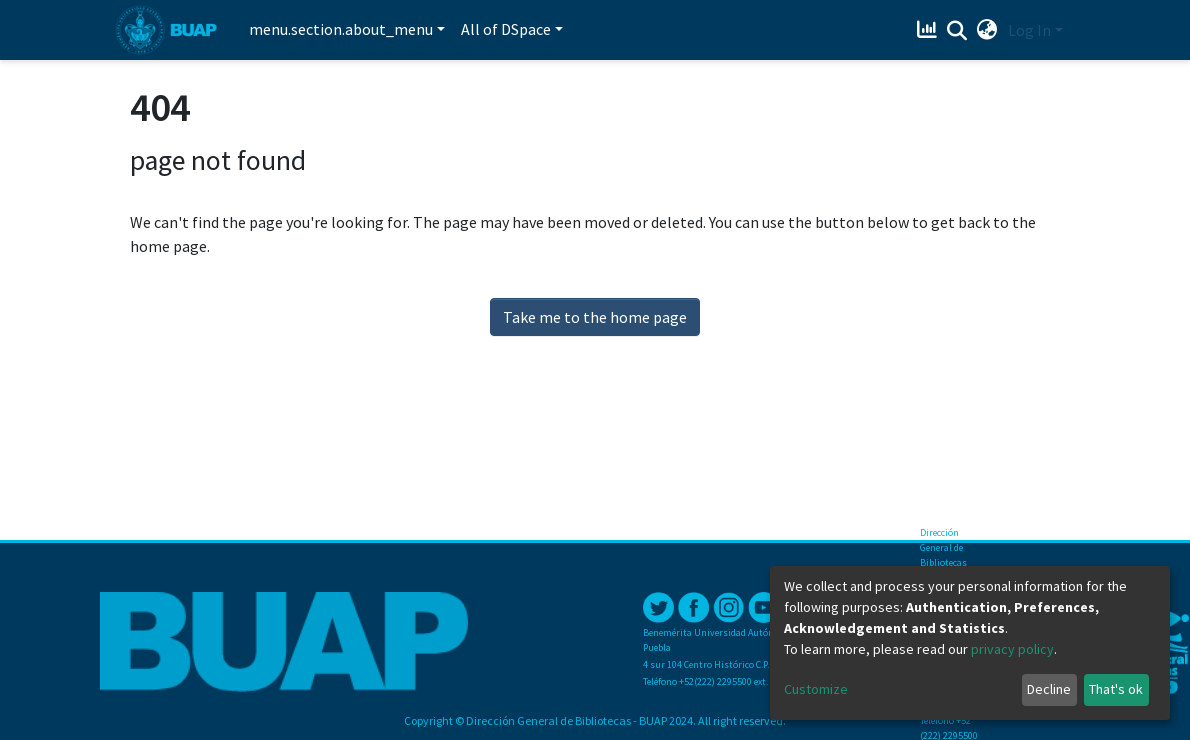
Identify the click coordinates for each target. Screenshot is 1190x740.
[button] (987, 30)
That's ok (1116, 689)
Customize (816, 689)
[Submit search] (957, 31)
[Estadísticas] (929, 30)
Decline (1049, 689)
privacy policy (1012, 649)
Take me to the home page (595, 317)
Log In (1029, 30)
